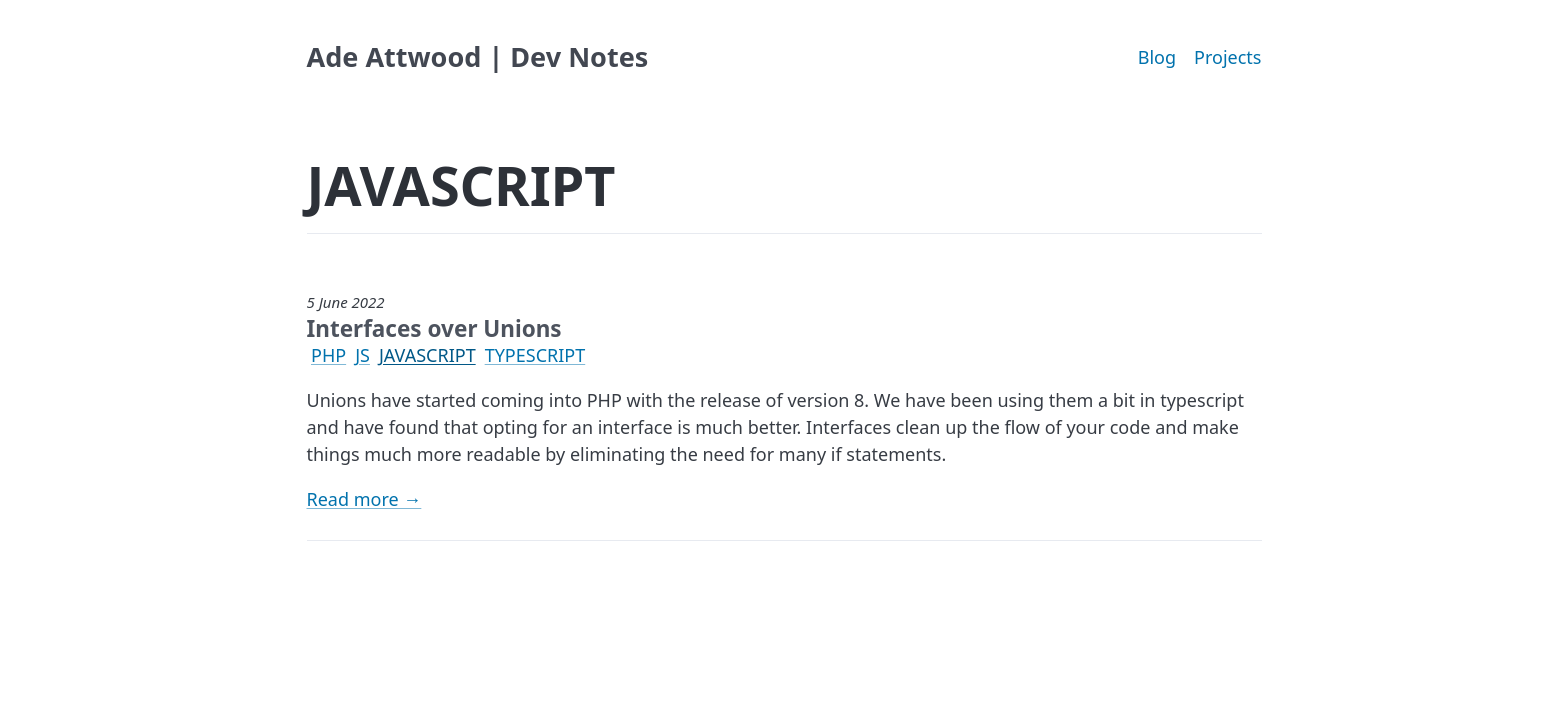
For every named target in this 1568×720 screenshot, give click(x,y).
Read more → (364, 499)
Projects (1227, 57)
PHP (328, 355)
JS (362, 355)
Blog (1157, 57)
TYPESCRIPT (535, 355)
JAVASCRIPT (427, 355)
